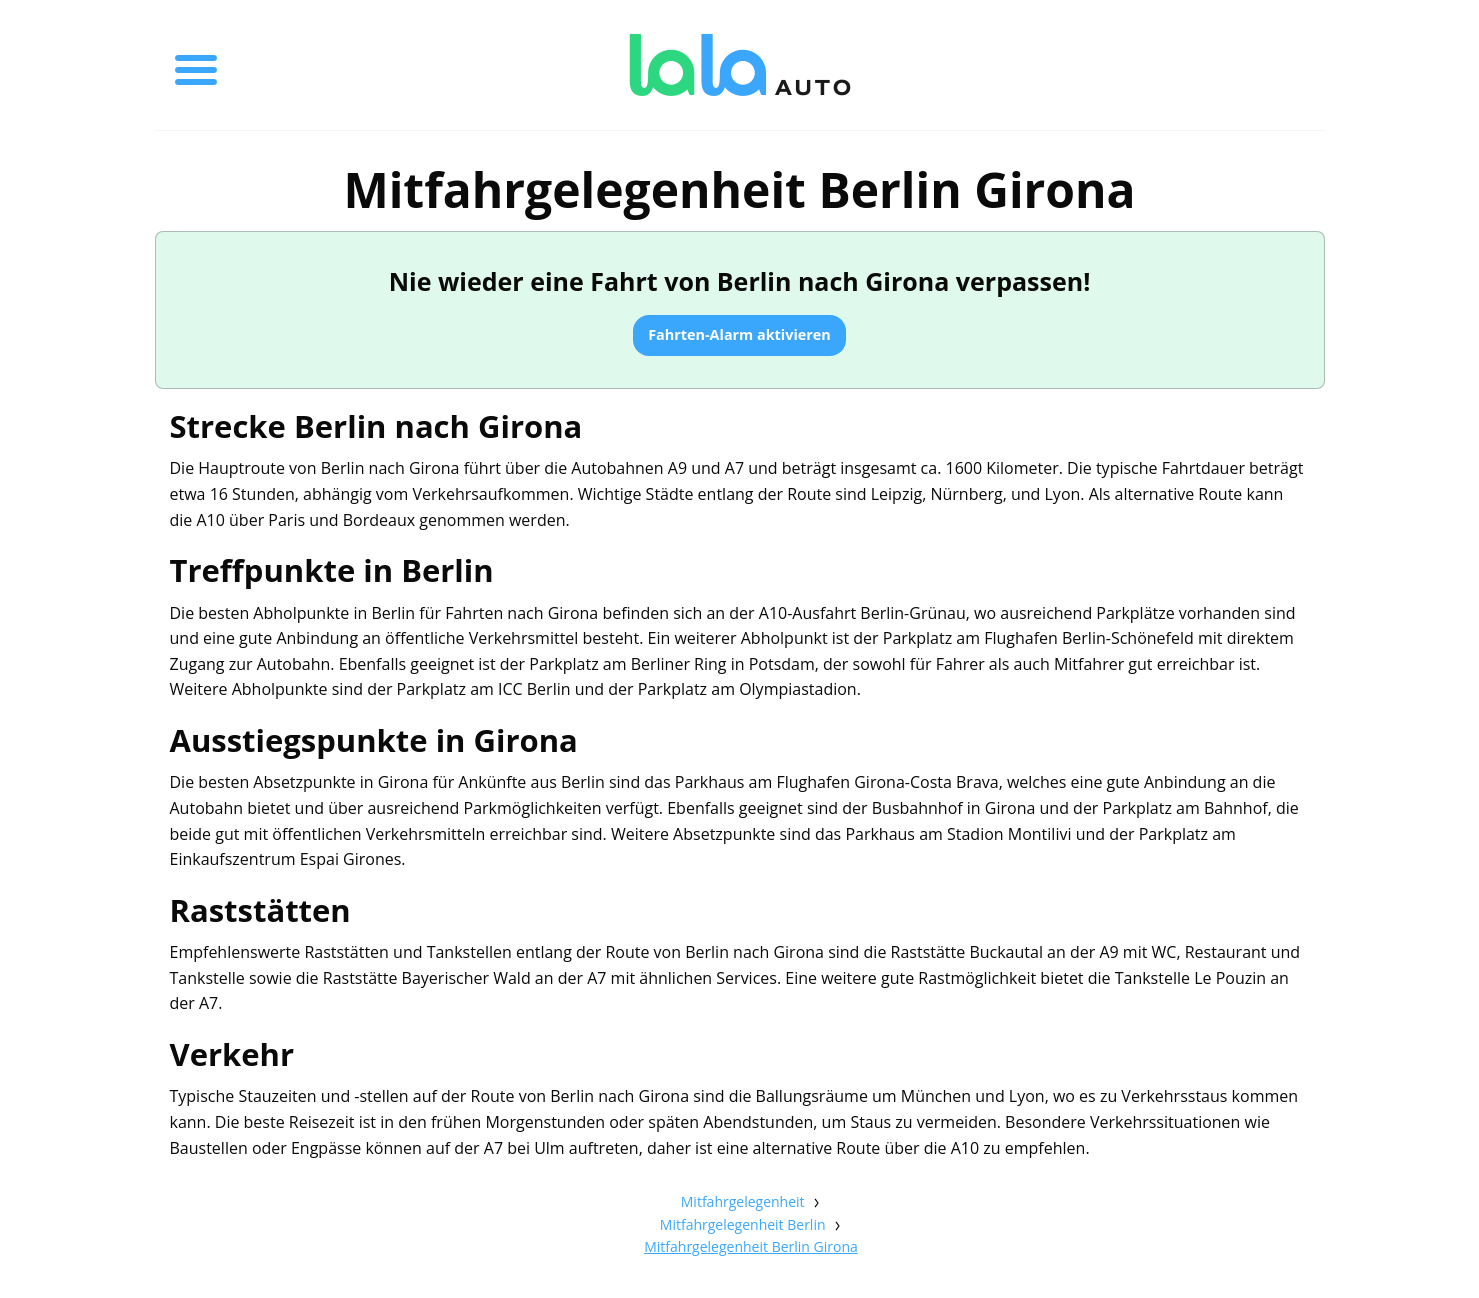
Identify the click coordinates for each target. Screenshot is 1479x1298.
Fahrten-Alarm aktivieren (739, 334)
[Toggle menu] (196, 65)
